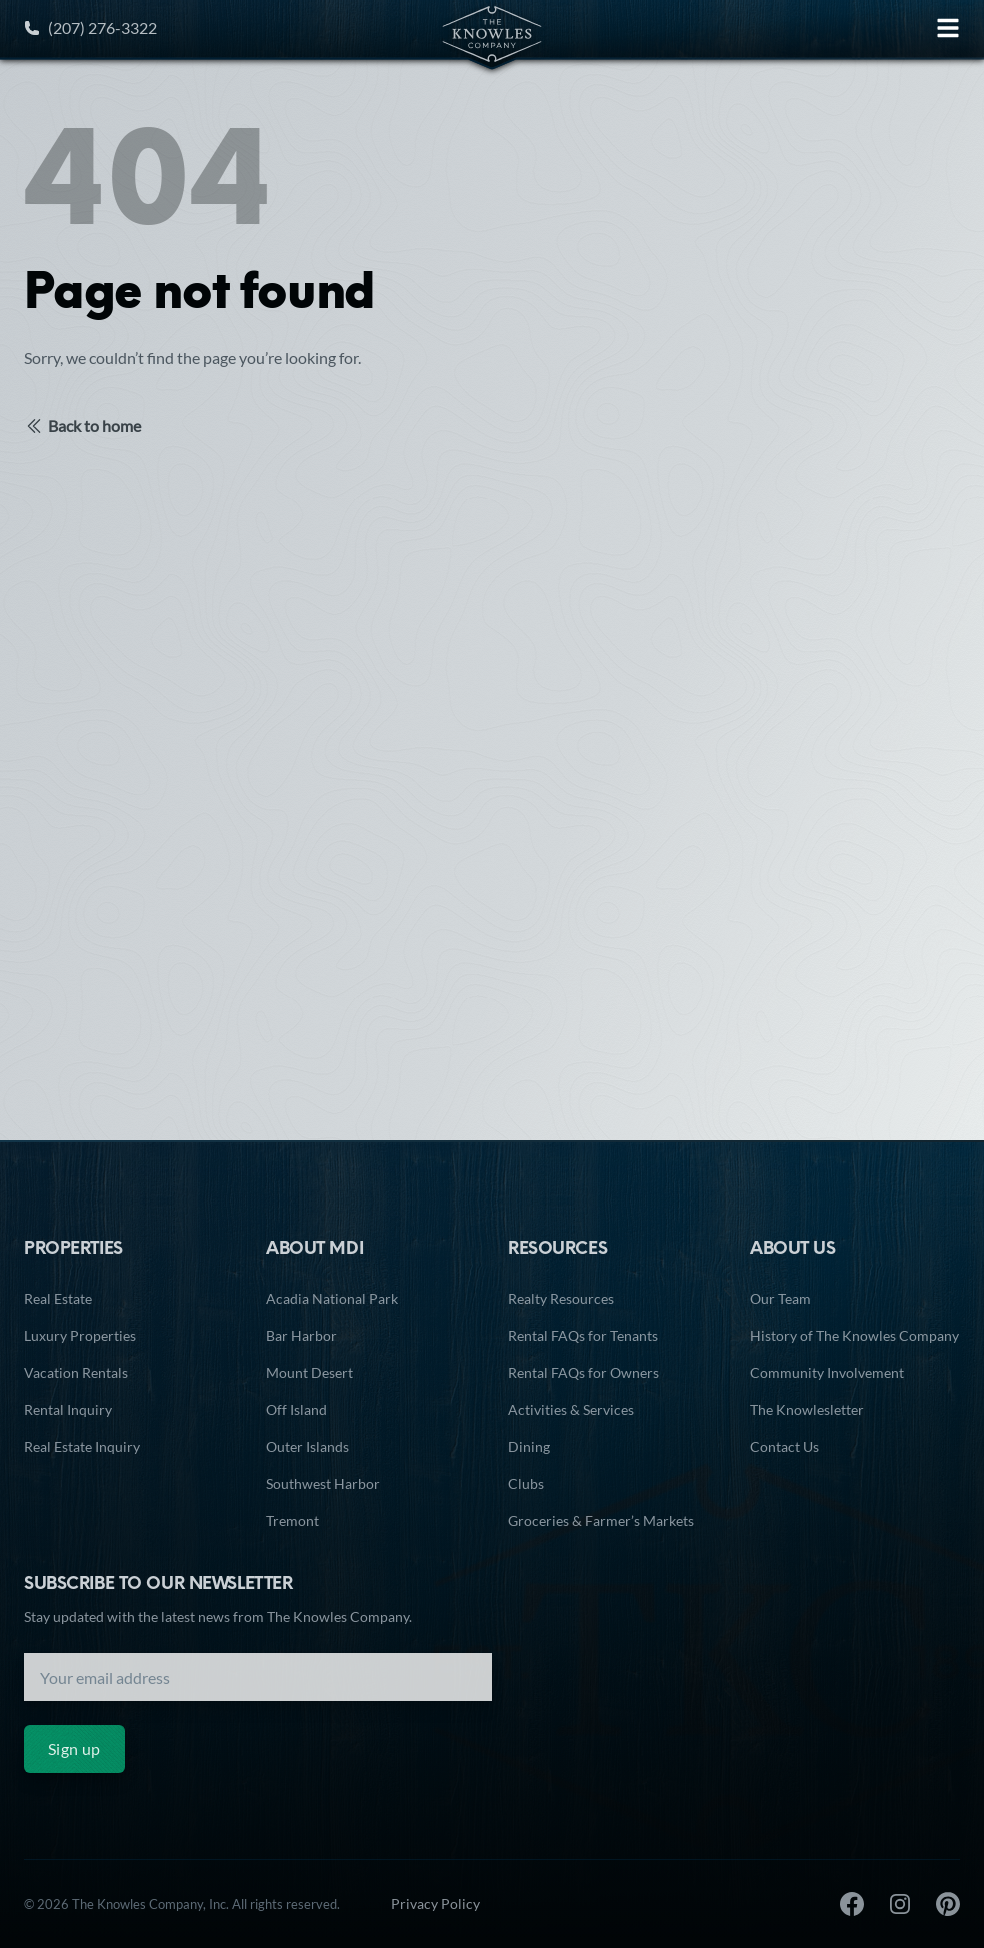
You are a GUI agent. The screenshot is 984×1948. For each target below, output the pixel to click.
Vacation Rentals (76, 1372)
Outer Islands (307, 1446)
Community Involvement (827, 1372)
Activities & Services (571, 1409)
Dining (529, 1446)
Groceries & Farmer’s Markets (601, 1520)
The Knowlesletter (807, 1409)
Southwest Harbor (323, 1483)
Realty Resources (561, 1298)
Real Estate (58, 1298)
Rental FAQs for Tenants (583, 1335)
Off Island (296, 1409)
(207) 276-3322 (90, 27)
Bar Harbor (301, 1335)
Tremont (292, 1520)
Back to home (82, 426)
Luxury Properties (80, 1335)
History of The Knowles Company (854, 1335)
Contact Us (784, 1446)
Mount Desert (309, 1372)
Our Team (780, 1298)
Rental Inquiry (68, 1409)
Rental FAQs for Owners (583, 1372)
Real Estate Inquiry (82, 1446)
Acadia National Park (332, 1298)
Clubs (526, 1483)
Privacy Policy (435, 1903)
